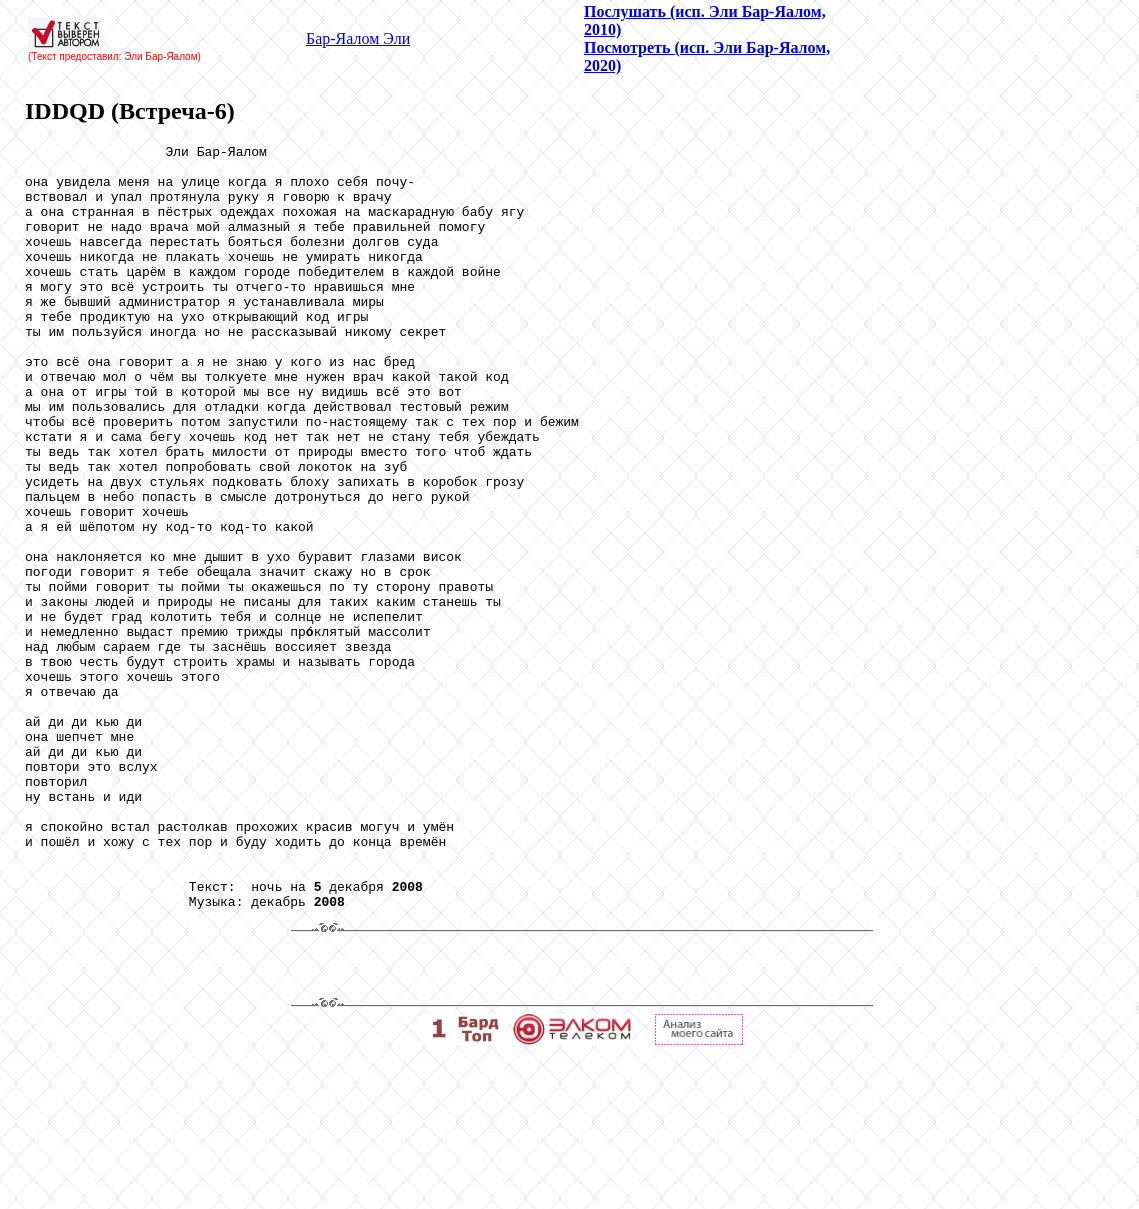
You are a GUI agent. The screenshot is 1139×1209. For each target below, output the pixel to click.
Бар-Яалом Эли (358, 38)
